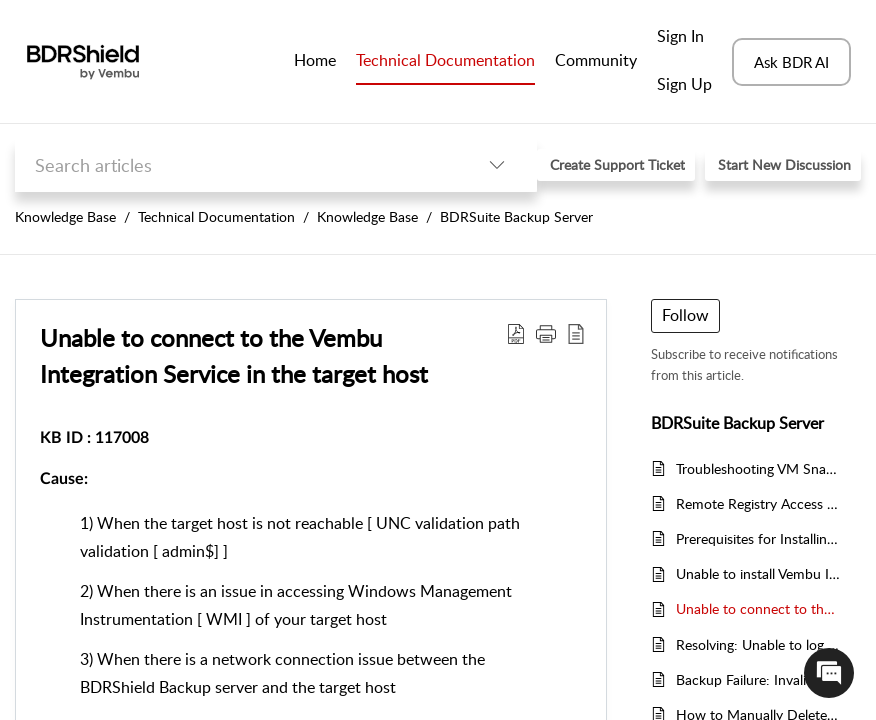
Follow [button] (685, 315)
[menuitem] (684, 38)
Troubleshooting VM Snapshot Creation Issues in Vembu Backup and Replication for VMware (758, 468)
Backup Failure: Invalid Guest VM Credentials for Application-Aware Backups (758, 679)
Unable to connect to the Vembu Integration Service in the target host (758, 608)
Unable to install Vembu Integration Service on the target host (758, 573)
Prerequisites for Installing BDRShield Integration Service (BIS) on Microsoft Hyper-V (758, 538)
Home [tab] (315, 60)
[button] (497, 165)
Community (596, 60)
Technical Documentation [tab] (445, 60)
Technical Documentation (216, 216)
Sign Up (684, 84)
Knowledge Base (65, 216)
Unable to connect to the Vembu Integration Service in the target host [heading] (234, 355)
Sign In (680, 36)
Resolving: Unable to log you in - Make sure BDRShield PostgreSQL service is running (758, 644)
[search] (236, 165)
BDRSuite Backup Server (516, 216)
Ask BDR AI (791, 62)
